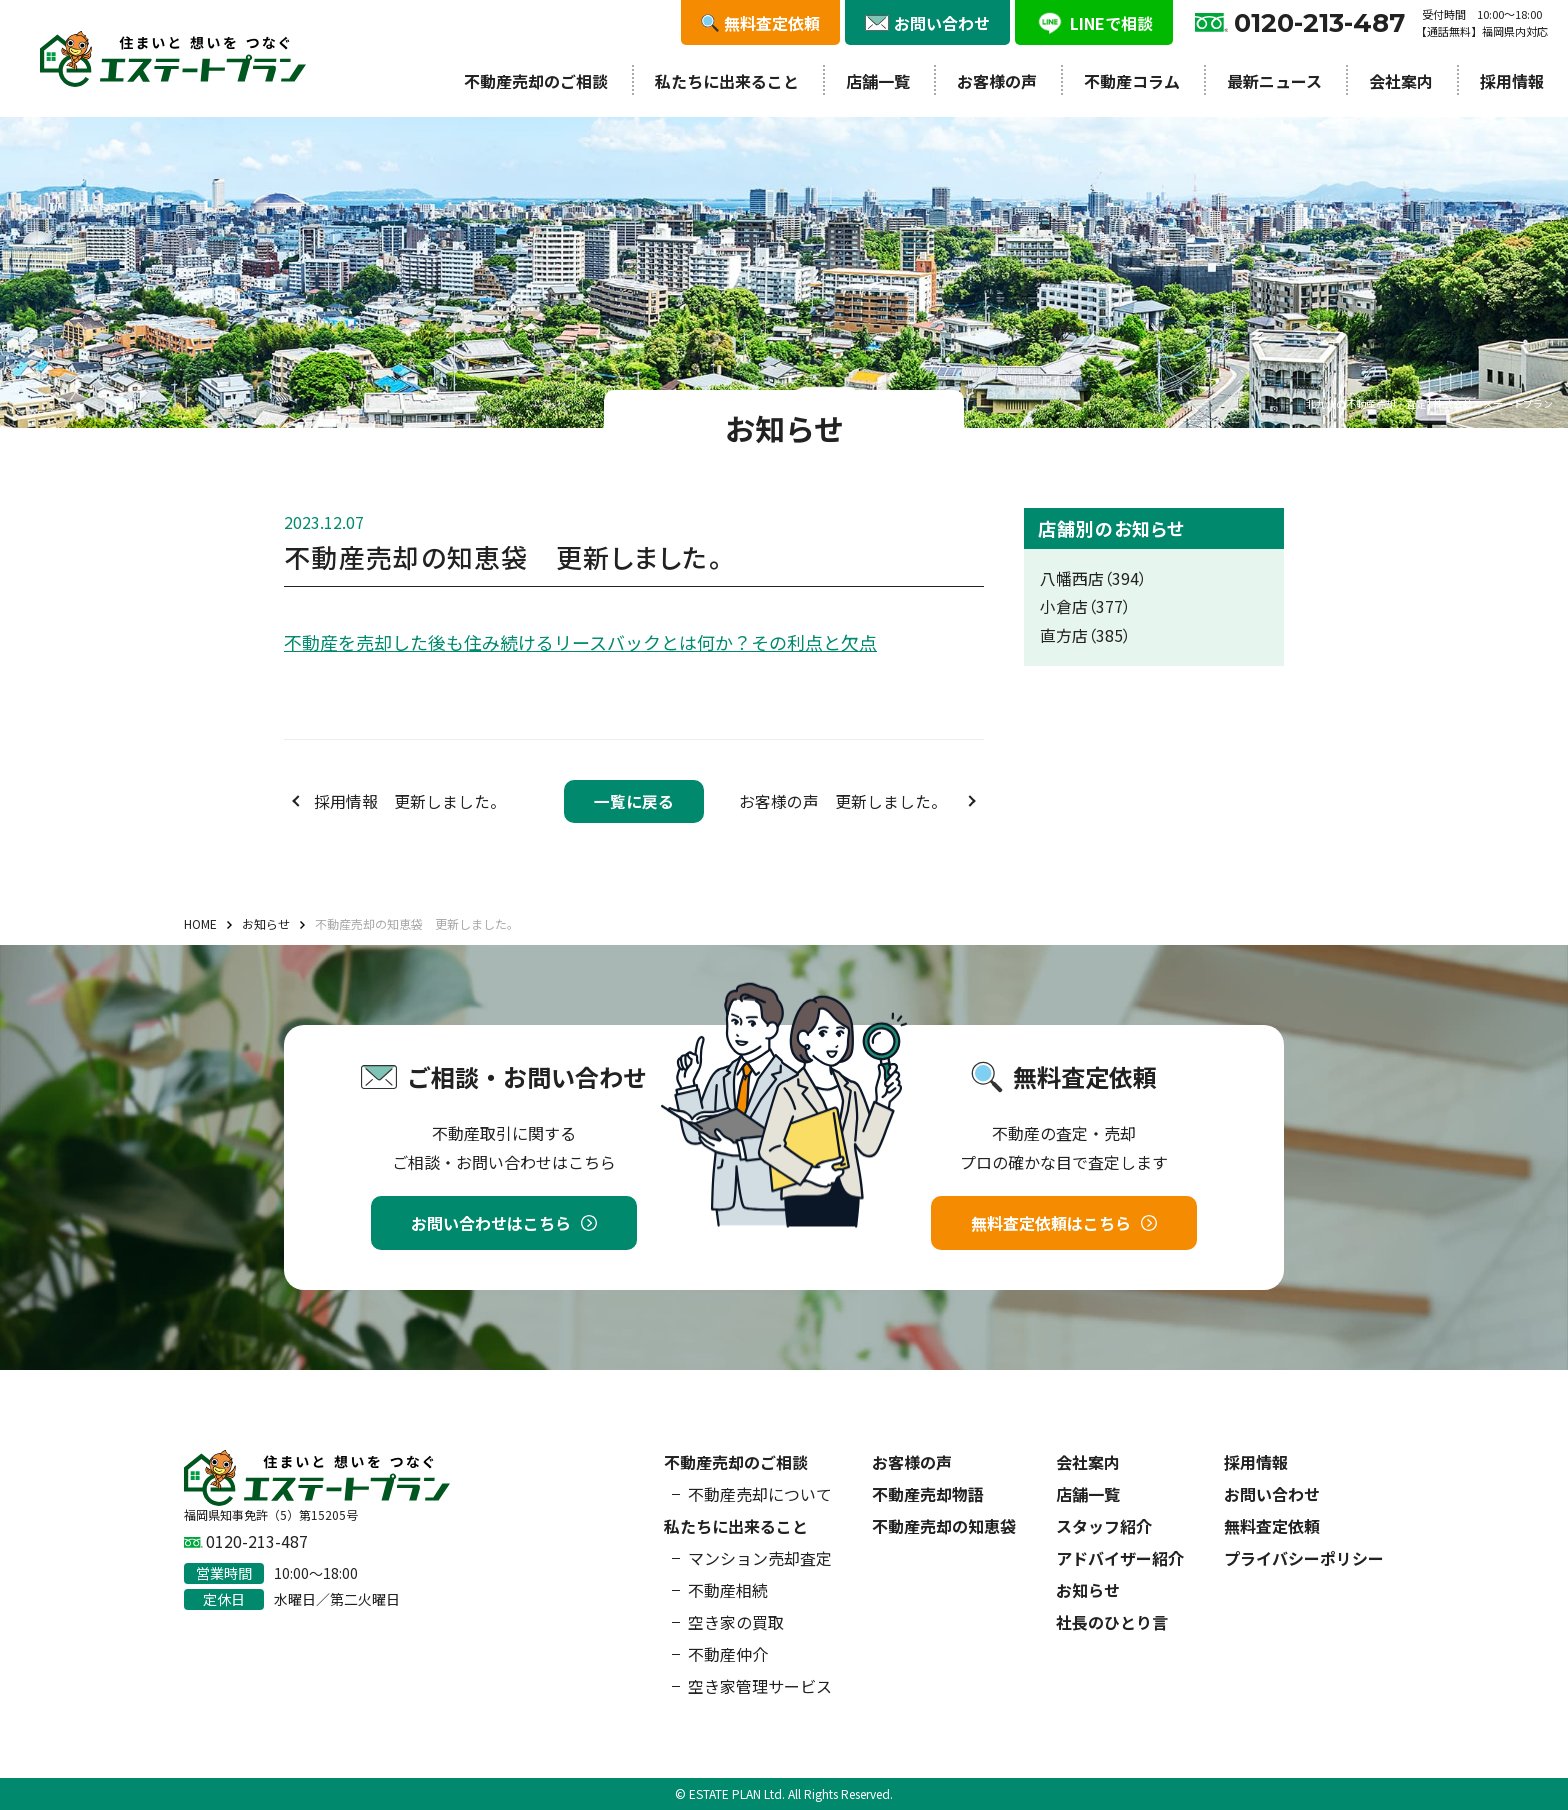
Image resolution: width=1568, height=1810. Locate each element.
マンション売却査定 (760, 1558)
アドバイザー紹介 (1120, 1558)
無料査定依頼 (1272, 1526)
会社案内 (1401, 81)
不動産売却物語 (928, 1494)
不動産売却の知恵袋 (944, 1526)
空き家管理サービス (760, 1686)
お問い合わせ (1272, 1494)
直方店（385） (1085, 635)
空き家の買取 (736, 1622)
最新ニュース (1274, 81)
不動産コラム (1132, 81)
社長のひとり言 (1112, 1622)
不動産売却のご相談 (536, 81)
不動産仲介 (728, 1654)
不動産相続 (728, 1590)
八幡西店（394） (1093, 578)
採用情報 (1512, 81)
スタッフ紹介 (1104, 1526)
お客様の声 (997, 81)
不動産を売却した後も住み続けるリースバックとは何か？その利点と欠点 (580, 642)
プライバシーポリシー (1304, 1558)
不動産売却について (760, 1494)
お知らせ (1088, 1590)
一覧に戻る (634, 801)
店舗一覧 (878, 81)
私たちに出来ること (727, 81)
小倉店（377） (1085, 606)
